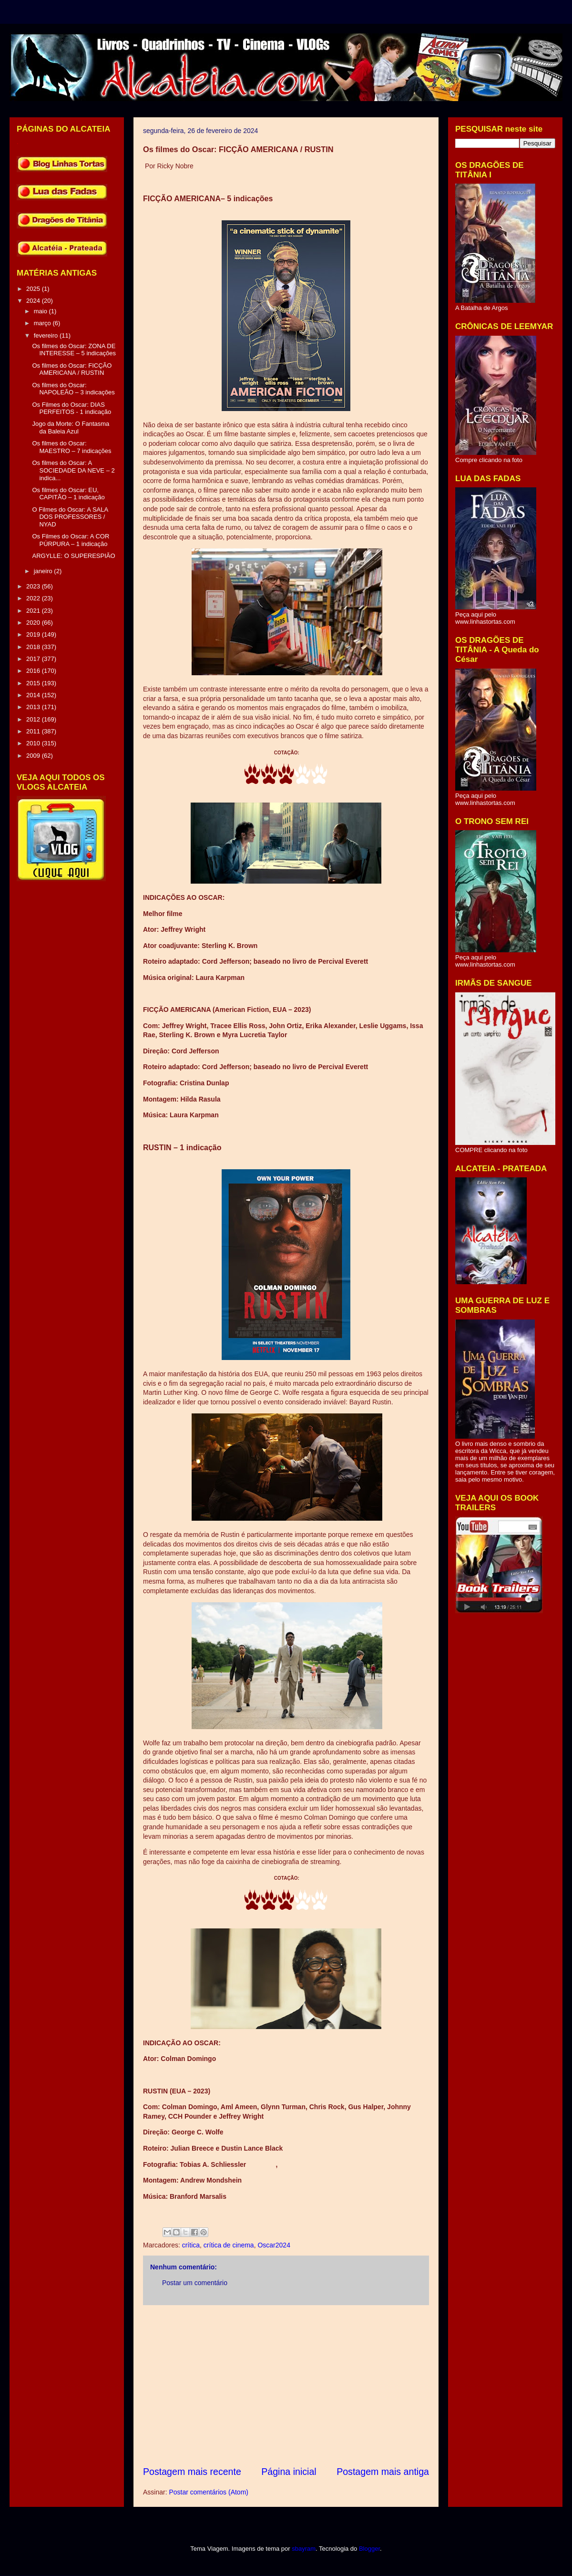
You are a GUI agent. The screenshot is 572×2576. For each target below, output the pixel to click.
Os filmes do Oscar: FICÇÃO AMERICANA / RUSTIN (72, 369)
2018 (34, 646)
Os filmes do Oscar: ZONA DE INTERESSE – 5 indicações (73, 349)
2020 (34, 622)
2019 (34, 634)
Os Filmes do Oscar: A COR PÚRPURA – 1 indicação (70, 540)
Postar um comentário (194, 2283)
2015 (34, 683)
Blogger (369, 2548)
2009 (34, 755)
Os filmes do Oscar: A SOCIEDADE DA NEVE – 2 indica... (73, 470)
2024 (34, 300)
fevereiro (47, 335)
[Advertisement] (286, 2385)
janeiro (44, 571)
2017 (34, 658)
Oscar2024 (273, 2245)
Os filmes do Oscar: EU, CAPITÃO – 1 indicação (68, 493)
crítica (191, 2245)
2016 (34, 670)
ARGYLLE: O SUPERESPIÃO (73, 555)
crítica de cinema (229, 2245)
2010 (34, 743)
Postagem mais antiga (383, 2471)
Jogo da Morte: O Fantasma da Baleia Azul (70, 427)
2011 (34, 731)
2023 (34, 586)
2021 (34, 610)
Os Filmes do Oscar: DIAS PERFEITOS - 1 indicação (71, 408)
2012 (34, 719)
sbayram (304, 2548)
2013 (34, 707)
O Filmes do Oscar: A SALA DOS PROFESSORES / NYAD (70, 517)
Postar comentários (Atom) (208, 2492)
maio (41, 311)
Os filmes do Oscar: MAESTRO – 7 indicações (71, 447)
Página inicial (288, 2471)
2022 (34, 598)
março (43, 323)
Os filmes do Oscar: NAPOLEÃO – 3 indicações (73, 388)
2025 (34, 288)
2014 (34, 695)
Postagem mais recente (192, 2471)
